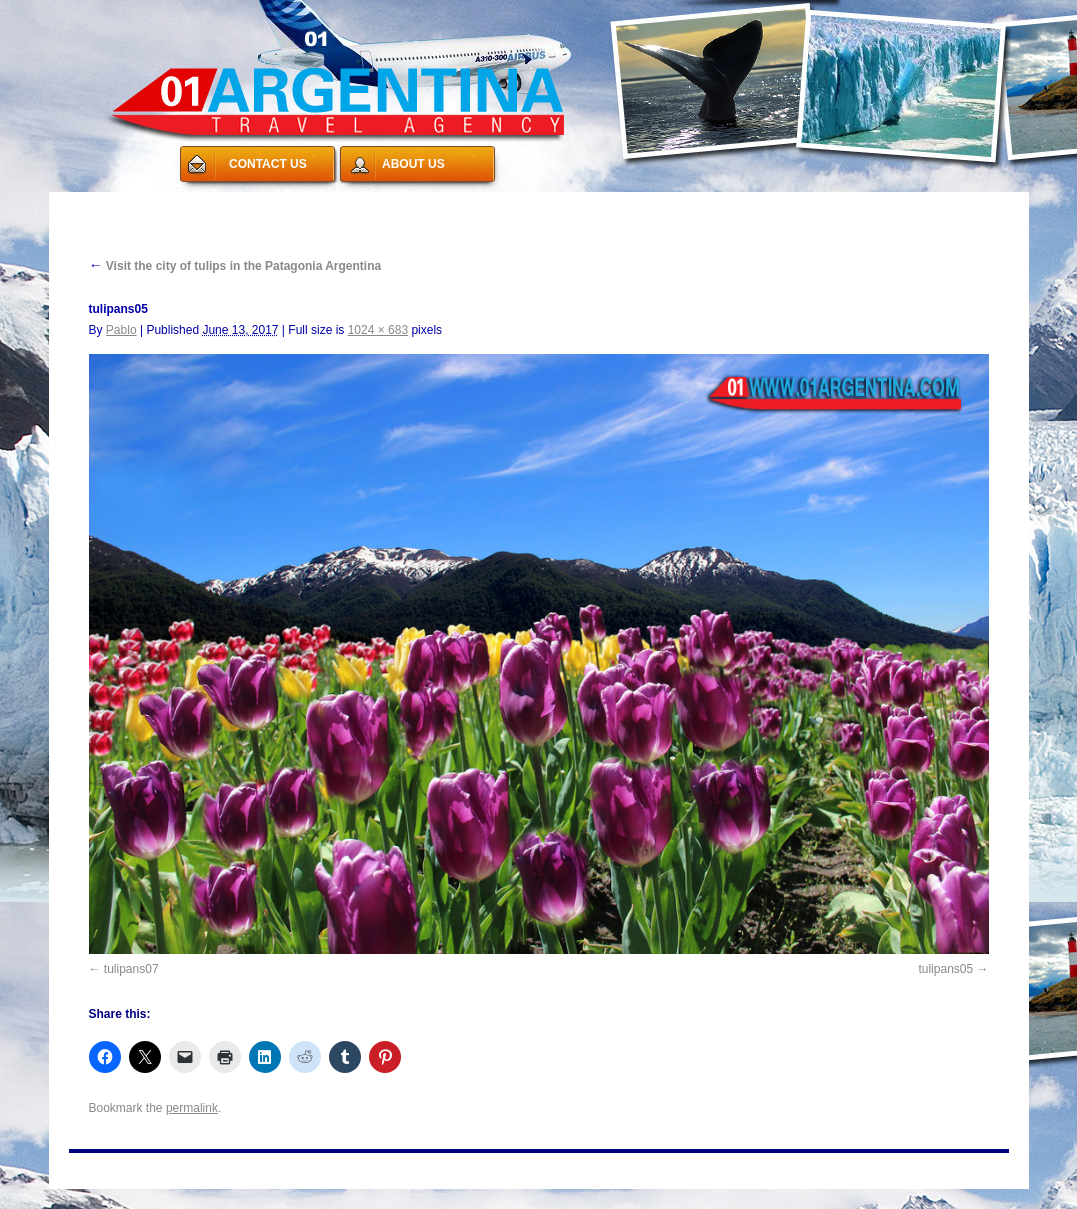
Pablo (121, 330)
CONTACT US (268, 164)
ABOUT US (413, 164)
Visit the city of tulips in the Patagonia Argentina (235, 266)
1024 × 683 (378, 330)
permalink (192, 1108)
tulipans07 (131, 969)
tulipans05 (945, 969)
